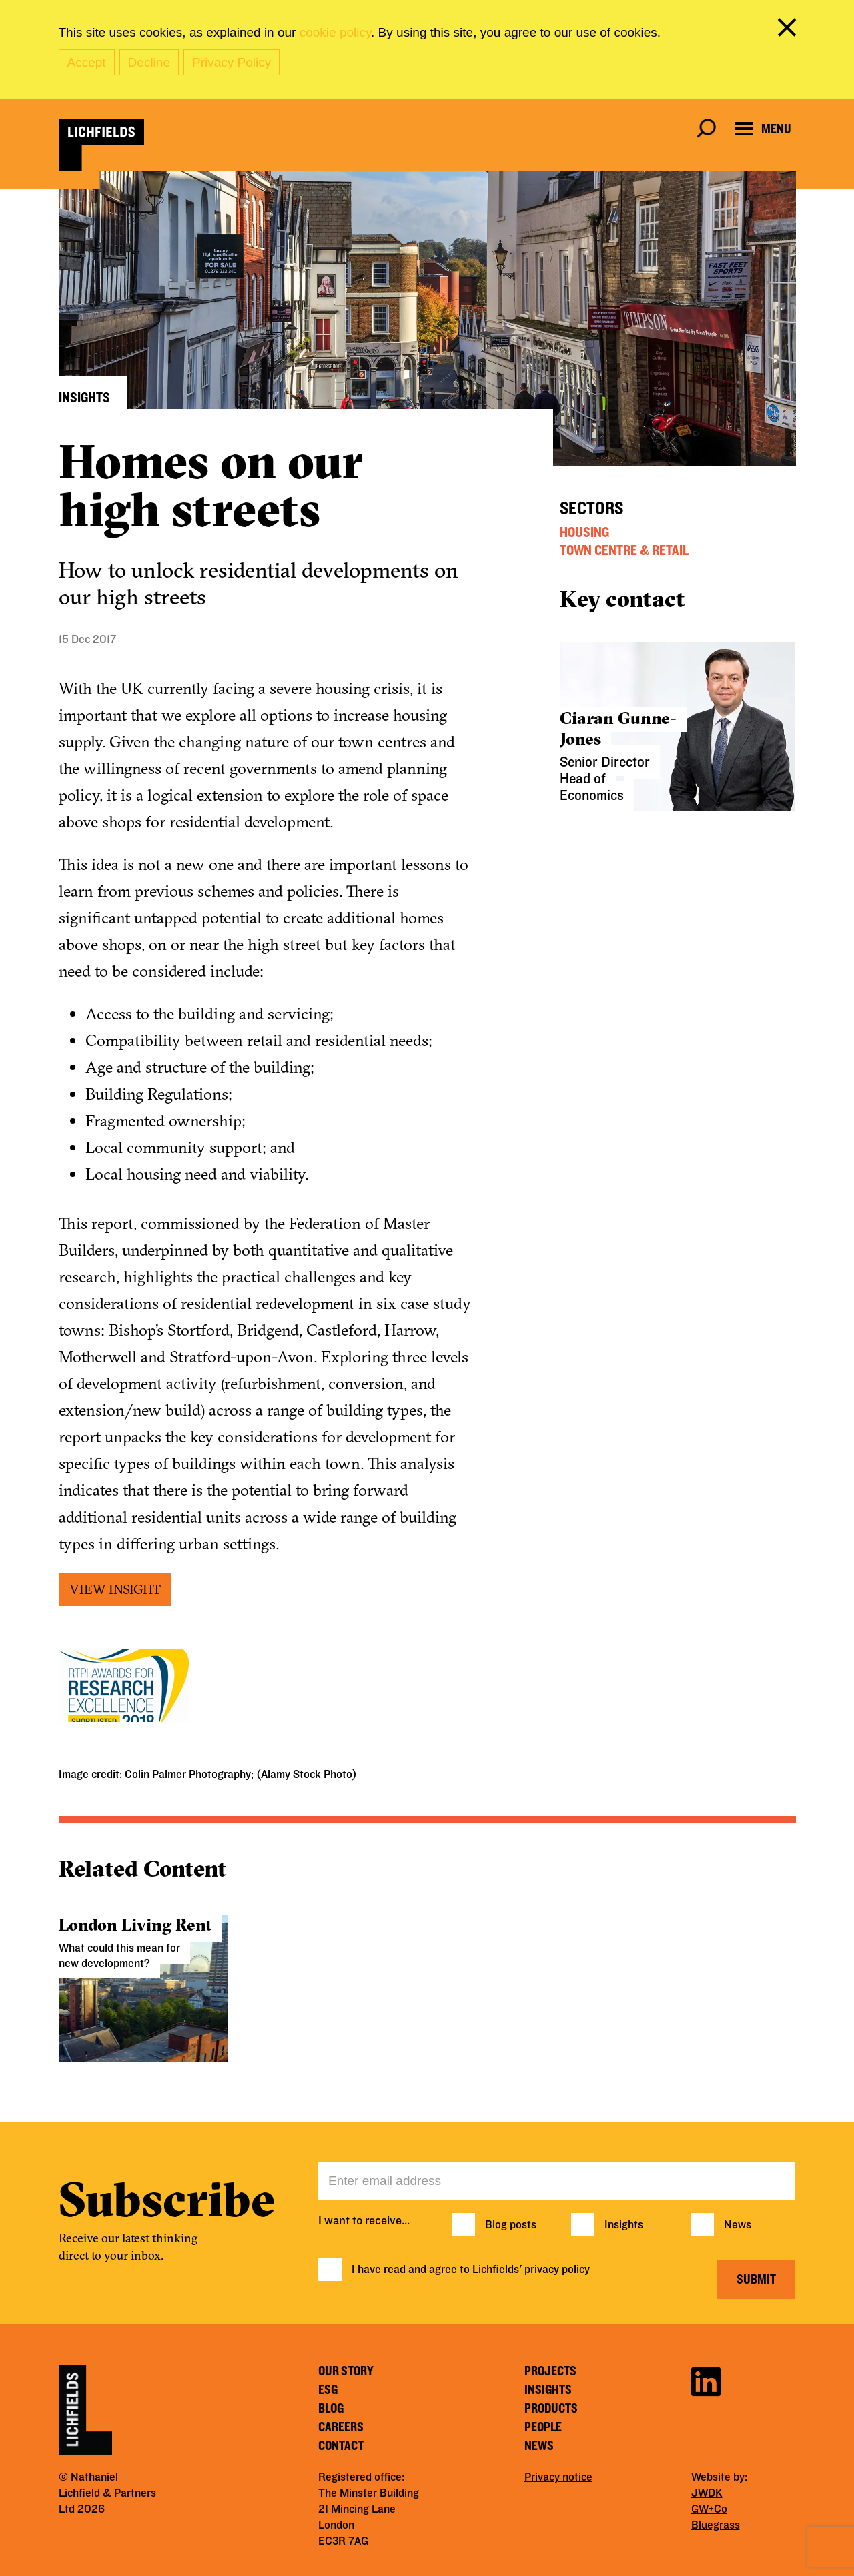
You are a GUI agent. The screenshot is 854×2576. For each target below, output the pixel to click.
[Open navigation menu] (763, 129)
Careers (341, 2427)
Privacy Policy (231, 62)
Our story (346, 2371)
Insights (623, 2225)
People (543, 2427)
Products (551, 2408)
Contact (341, 2446)
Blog (331, 2408)
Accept (86, 62)
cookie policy (335, 32)
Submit (756, 2279)
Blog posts (510, 2225)
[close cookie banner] (789, 30)
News (737, 2225)
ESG (328, 2390)
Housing (584, 532)
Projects (550, 2371)
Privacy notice (558, 2477)
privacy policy (557, 2270)
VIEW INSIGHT (115, 1589)
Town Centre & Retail (624, 550)
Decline (149, 62)
